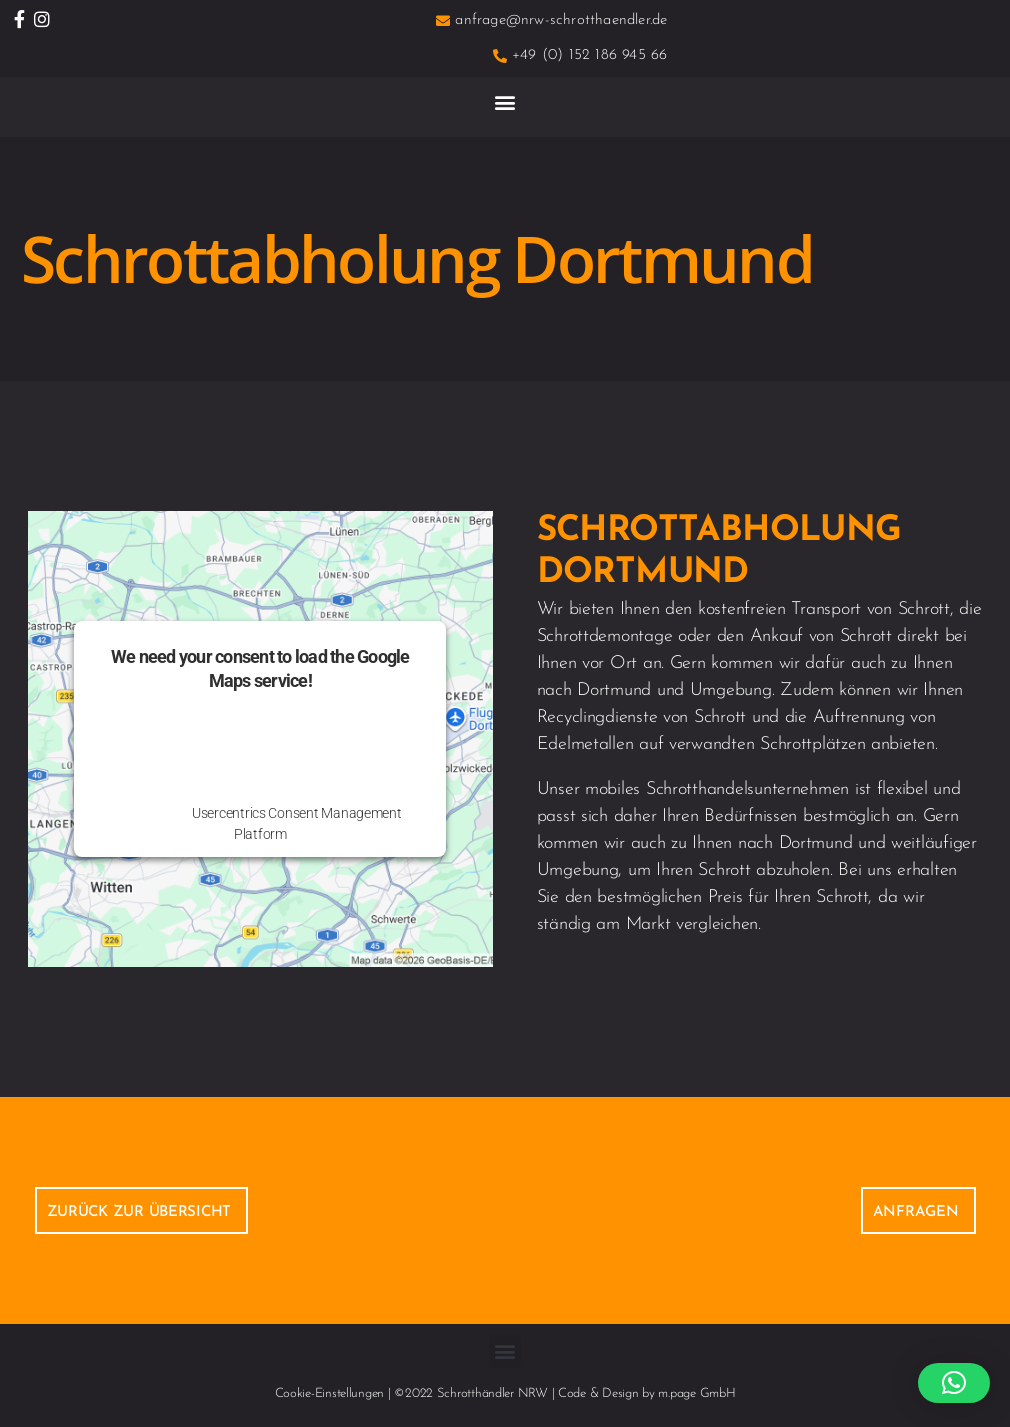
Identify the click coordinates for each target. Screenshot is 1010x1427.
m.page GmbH (696, 1393)
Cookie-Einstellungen (330, 1393)
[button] (505, 101)
